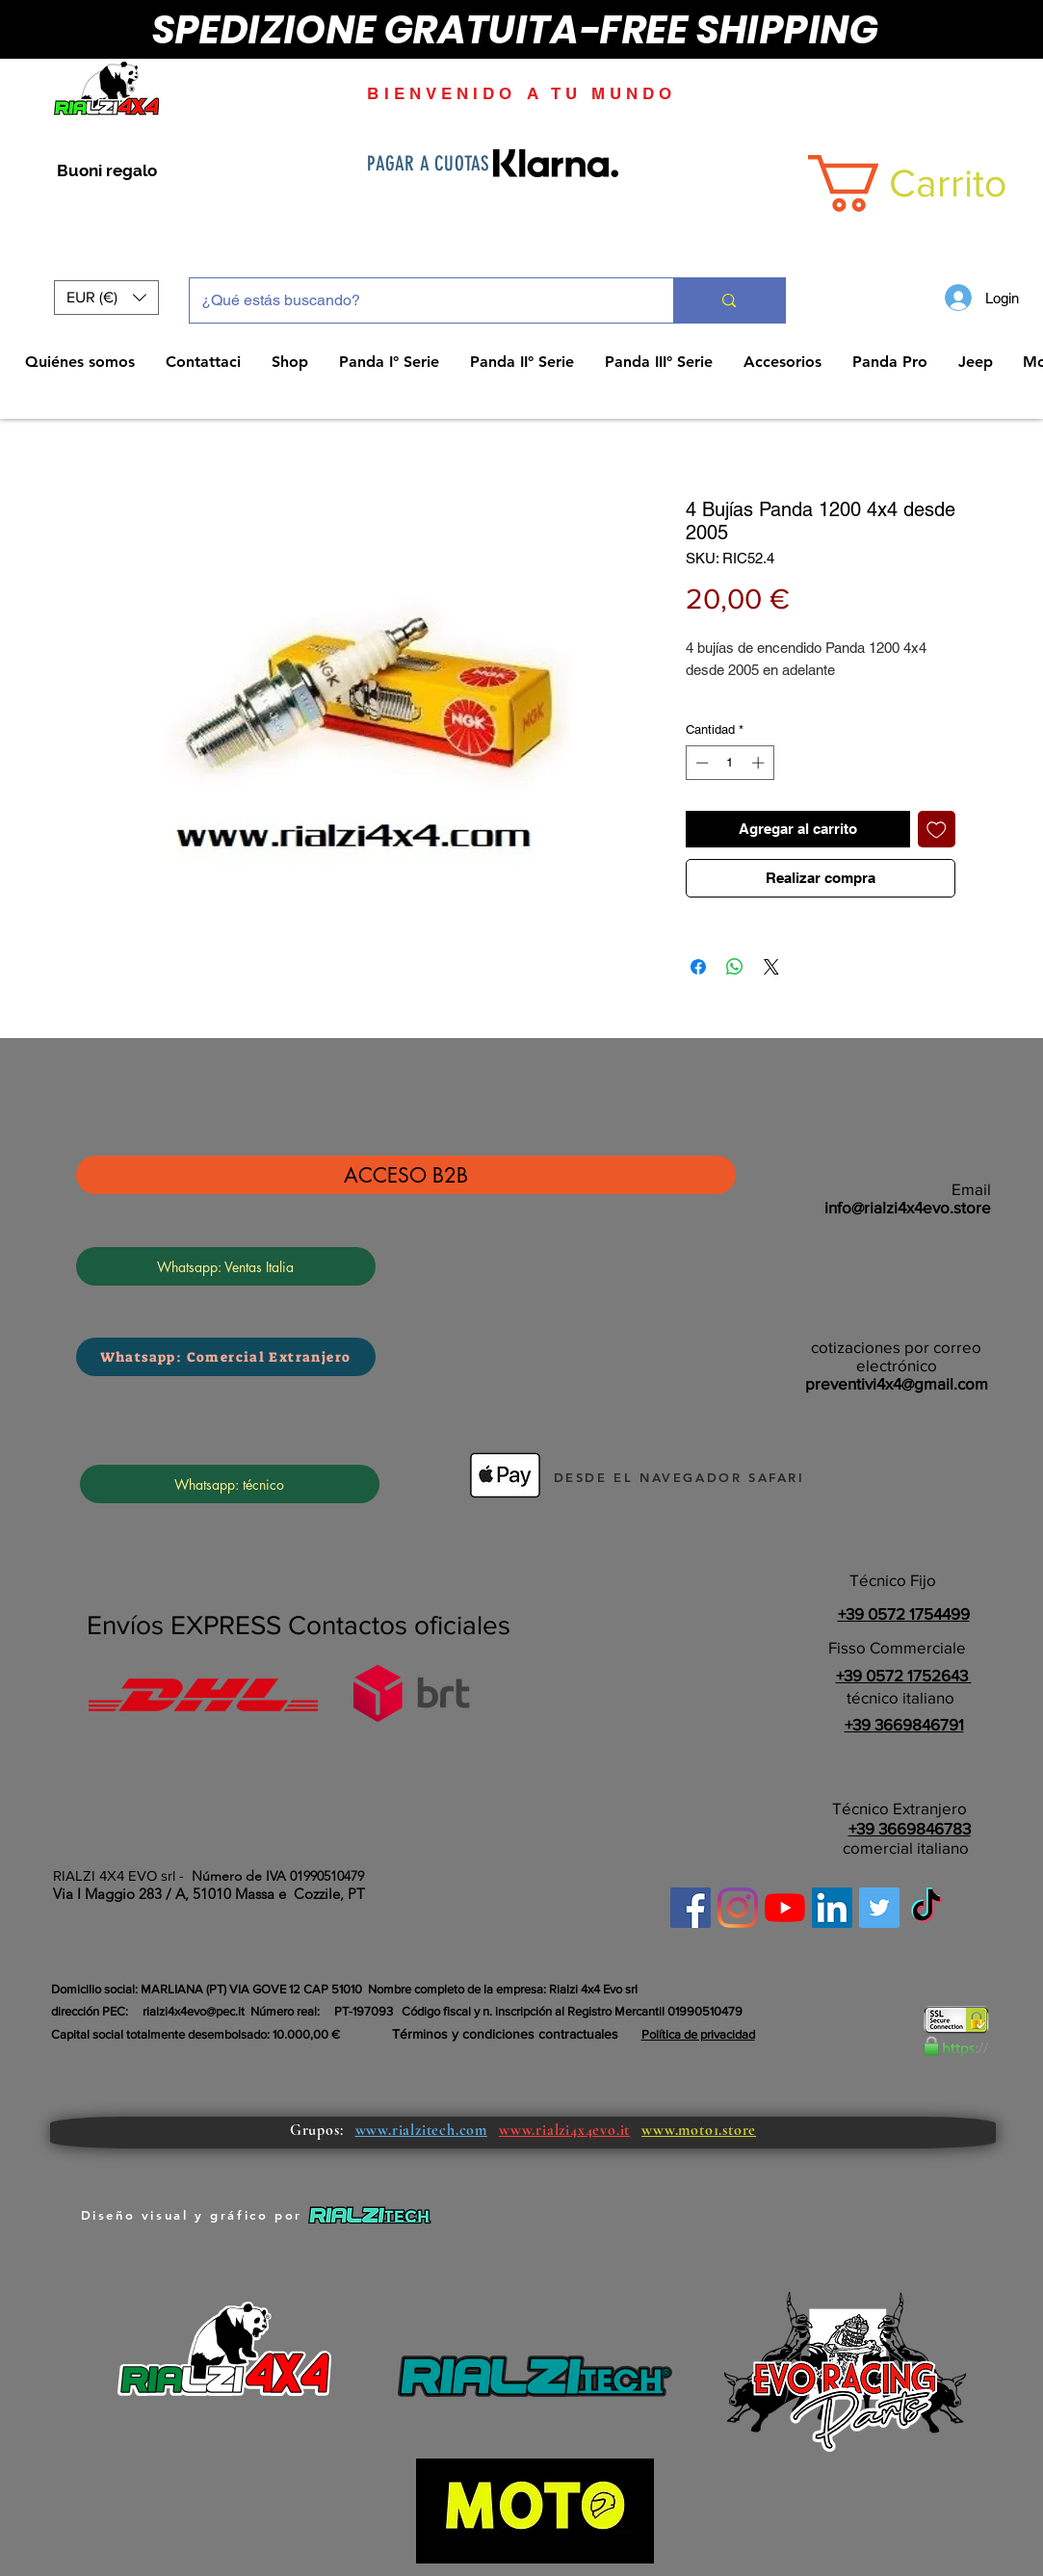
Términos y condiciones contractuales (505, 2034)
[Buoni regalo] (107, 171)
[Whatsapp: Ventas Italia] (226, 1266)
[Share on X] (771, 966)
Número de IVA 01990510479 (278, 1876)
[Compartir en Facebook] (698, 966)
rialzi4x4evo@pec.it (194, 2011)
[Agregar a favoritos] (936, 829)
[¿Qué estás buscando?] (417, 300)
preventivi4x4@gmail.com (896, 1383)
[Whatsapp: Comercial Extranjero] (226, 1357)
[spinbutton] (729, 762)
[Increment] (759, 762)
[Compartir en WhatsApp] (734, 966)
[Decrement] (700, 762)
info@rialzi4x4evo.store (907, 1207)
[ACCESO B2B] (406, 1175)
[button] (106, 297)
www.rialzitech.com (421, 2130)
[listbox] (106, 297)
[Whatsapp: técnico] (229, 1484)
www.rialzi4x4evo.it (564, 2130)
